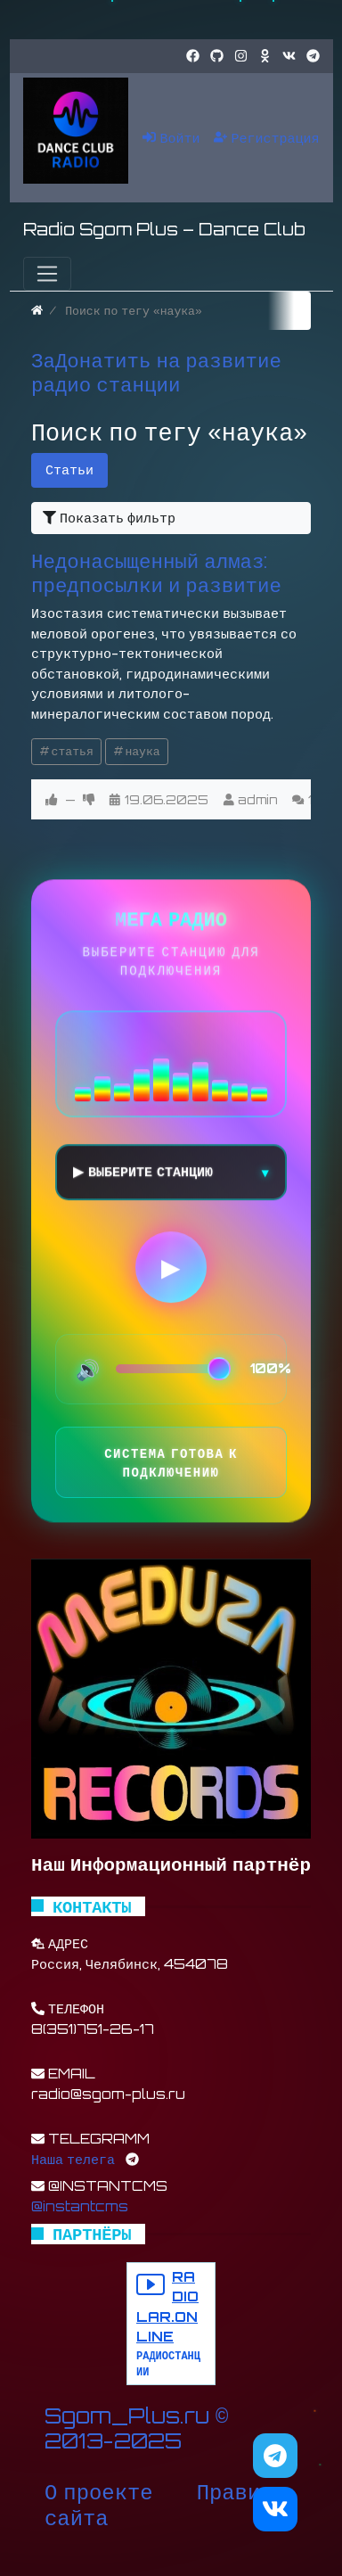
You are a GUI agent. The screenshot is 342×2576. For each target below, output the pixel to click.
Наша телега (73, 2159)
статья (73, 751)
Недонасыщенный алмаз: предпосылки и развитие (156, 572)
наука (142, 751)
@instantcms (79, 2206)
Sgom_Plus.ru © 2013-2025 (136, 2428)
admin (258, 799)
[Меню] (47, 274)
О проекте (99, 2491)
